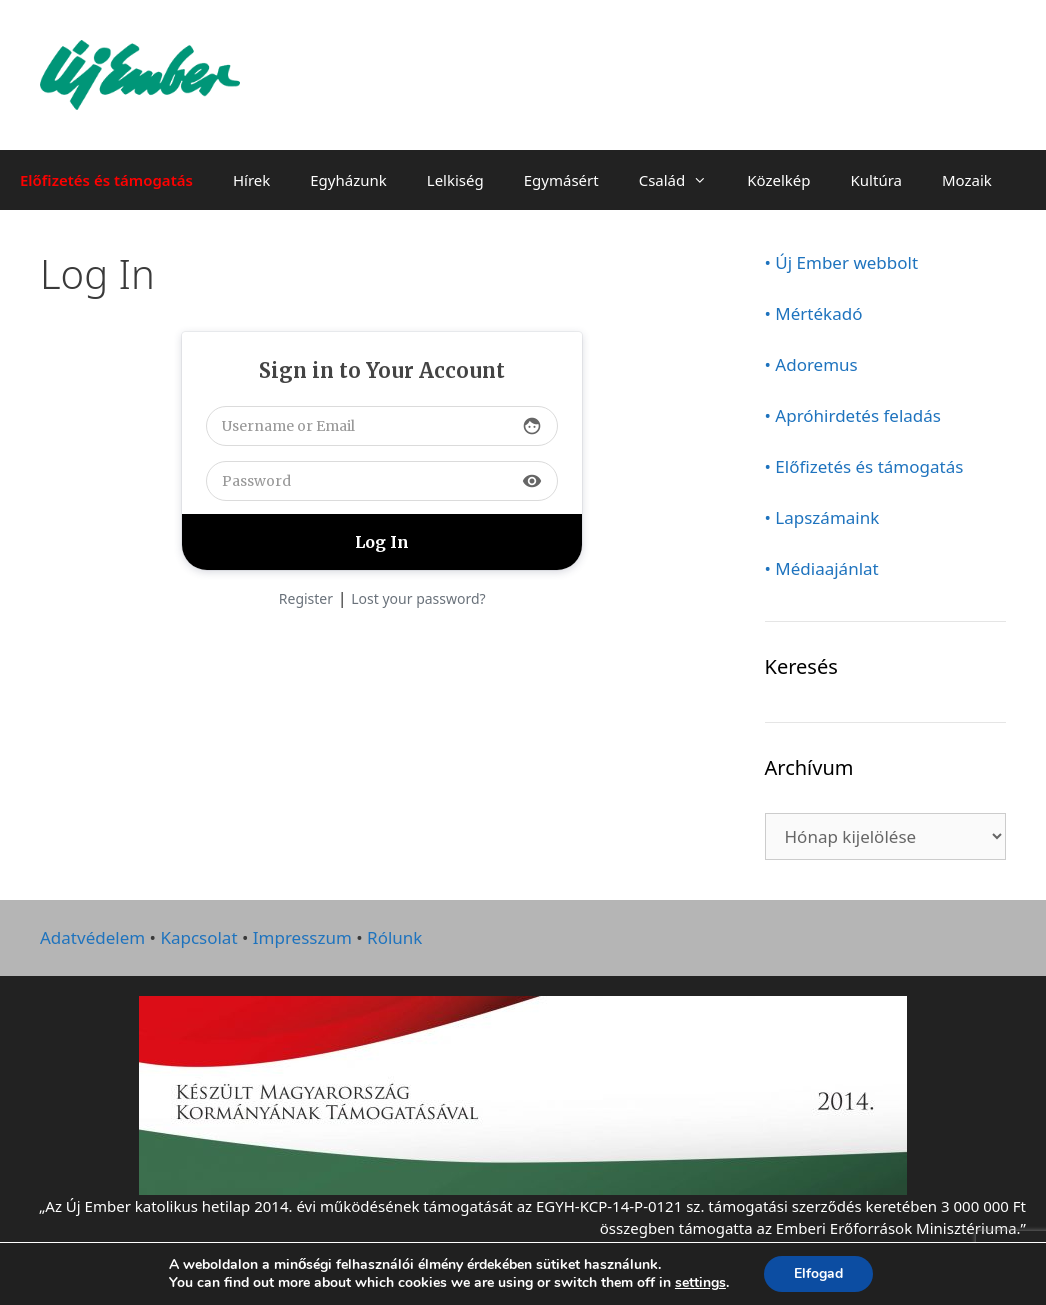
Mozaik (967, 180)
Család (683, 180)
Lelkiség (455, 180)
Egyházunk (348, 180)
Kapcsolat (198, 937)
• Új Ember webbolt (842, 262)
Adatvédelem (92, 937)
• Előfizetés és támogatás (864, 466)
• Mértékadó (814, 313)
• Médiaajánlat (822, 568)
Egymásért (561, 180)
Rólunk (394, 937)
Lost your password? (418, 598)
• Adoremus (811, 364)
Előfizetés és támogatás (106, 180)
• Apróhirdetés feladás (853, 415)
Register (306, 598)
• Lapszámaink (822, 517)
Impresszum (302, 937)
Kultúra (876, 180)
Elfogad (818, 1273)
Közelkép (778, 180)
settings (700, 1283)
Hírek (251, 180)
